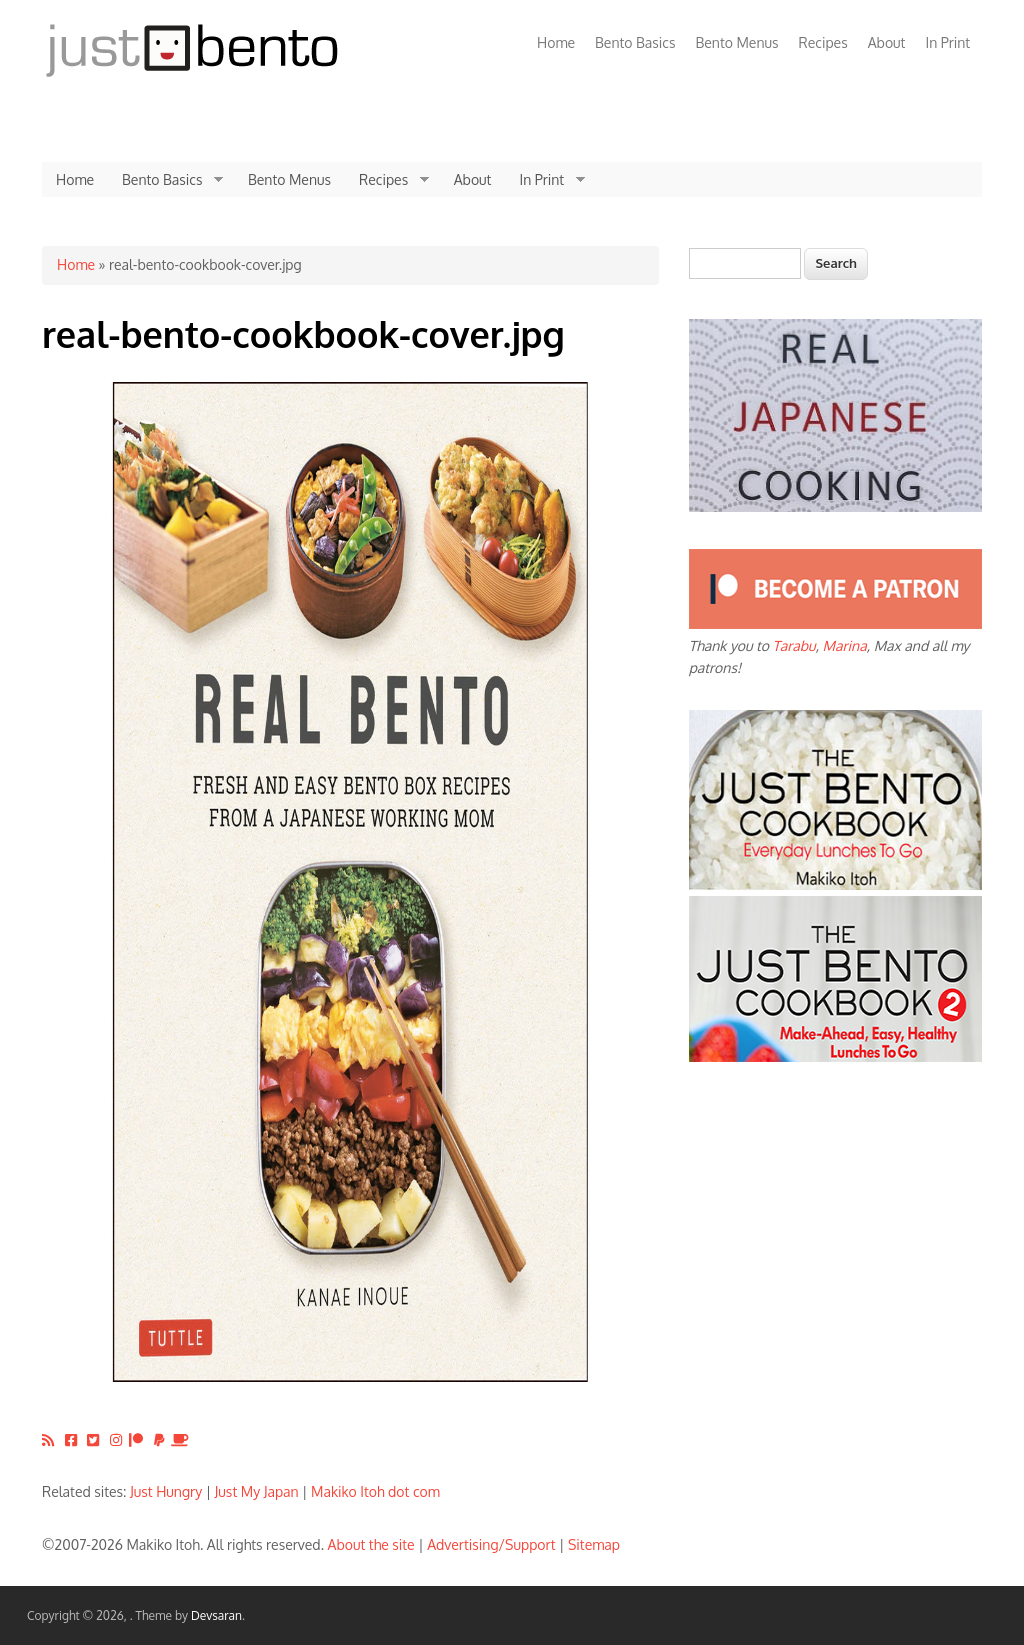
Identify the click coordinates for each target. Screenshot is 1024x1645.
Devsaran (216, 1615)
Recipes (823, 42)
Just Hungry (166, 1491)
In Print (947, 42)
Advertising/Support (491, 1544)
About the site (371, 1544)
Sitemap (594, 1544)
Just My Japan (257, 1491)
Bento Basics (635, 42)
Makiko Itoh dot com (375, 1491)
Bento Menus (736, 42)
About (887, 42)
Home (556, 42)
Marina (845, 645)
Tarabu (794, 645)
